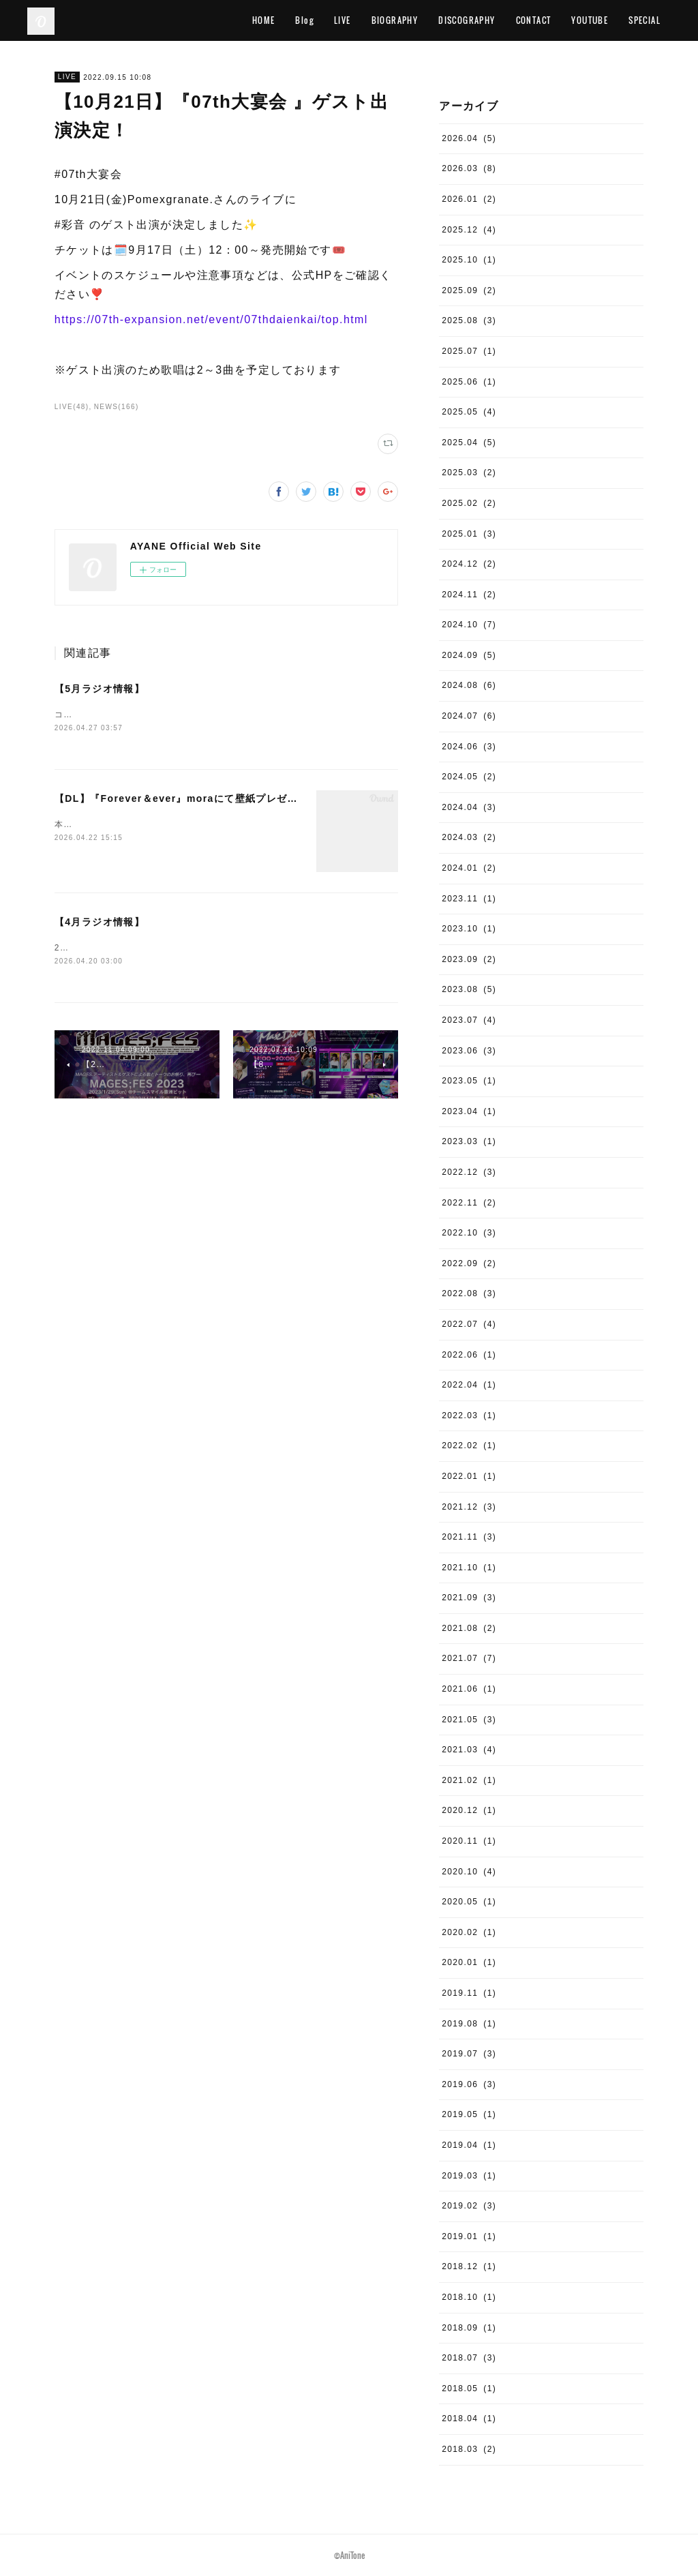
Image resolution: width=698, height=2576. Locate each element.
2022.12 (469, 1172)
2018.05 (469, 2388)
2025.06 (469, 382)
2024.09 (469, 655)
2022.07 (469, 1324)
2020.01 (469, 1962)
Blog (304, 20)
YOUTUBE (589, 20)
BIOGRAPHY (395, 20)
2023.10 (469, 928)
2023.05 (469, 1080)
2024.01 (469, 868)
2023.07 (469, 1020)
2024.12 (469, 564)
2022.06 (469, 1355)
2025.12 (469, 230)
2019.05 (469, 2114)
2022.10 (469, 1233)
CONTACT (533, 20)
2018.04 (469, 2418)
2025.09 (469, 290)
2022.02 (469, 1445)
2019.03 (469, 2176)
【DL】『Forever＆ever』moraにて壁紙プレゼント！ (187, 799)
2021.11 (469, 1537)
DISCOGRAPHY (466, 20)
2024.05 (469, 776)
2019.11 (469, 1993)
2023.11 (469, 898)
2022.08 (469, 1293)
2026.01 (469, 199)
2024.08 (469, 685)
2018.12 (469, 2266)
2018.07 (469, 2358)
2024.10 (469, 624)
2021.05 (469, 1719)
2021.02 (469, 1780)
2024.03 (469, 837)
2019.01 (469, 2236)
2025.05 (469, 412)
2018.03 (469, 2449)
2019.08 (469, 2023)
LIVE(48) (72, 406)
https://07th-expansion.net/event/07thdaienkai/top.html (211, 319)
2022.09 (469, 1263)
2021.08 (469, 1628)
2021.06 (469, 1689)
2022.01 (469, 1476)
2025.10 (469, 260)
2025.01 (469, 534)
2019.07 (469, 2053)
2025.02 (469, 503)
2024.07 (469, 716)
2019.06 (469, 2084)
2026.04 (469, 138)
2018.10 (469, 2297)
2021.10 (469, 1567)
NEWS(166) (116, 406)
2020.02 (469, 1932)
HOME (263, 20)
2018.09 (469, 2328)
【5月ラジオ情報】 (100, 688)
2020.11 (469, 1841)
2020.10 (469, 1871)
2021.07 (469, 1658)
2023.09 (469, 959)
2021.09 (469, 1597)
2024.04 (469, 807)
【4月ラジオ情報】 (100, 922)
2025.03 (469, 472)
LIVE (342, 20)
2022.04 (469, 1385)
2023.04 (469, 1111)
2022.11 (469, 1203)
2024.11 (469, 594)
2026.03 (469, 168)
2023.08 (469, 989)
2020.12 (469, 1810)
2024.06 (469, 746)
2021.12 (469, 1507)
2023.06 (469, 1050)
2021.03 (469, 1749)
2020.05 (469, 1901)
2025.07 (469, 351)
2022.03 (469, 1415)
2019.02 (469, 2206)
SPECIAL (644, 20)
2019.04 (469, 2145)
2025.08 (469, 320)
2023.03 (469, 1141)
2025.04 (469, 442)
